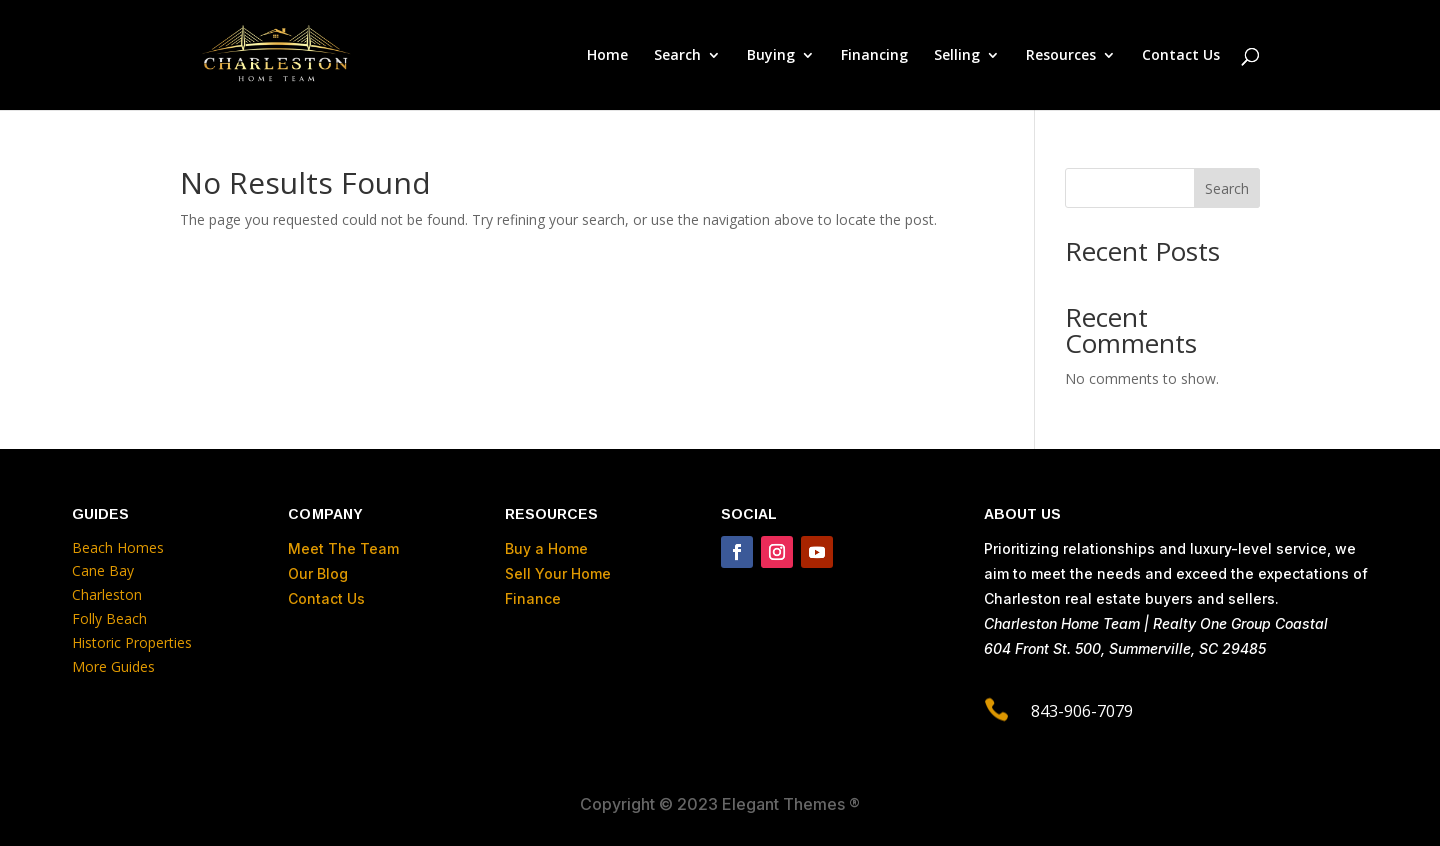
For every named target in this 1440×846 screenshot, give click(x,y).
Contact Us (1181, 56)
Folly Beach (109, 618)
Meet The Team (343, 548)
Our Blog (318, 573)
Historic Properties (132, 642)
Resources (1061, 56)
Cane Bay (103, 570)
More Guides (115, 666)
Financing (874, 56)
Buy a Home (546, 548)
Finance (533, 598)
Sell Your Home (558, 573)
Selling (957, 56)
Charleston (107, 594)
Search (677, 56)
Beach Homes (118, 547)
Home (607, 56)
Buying (771, 56)
